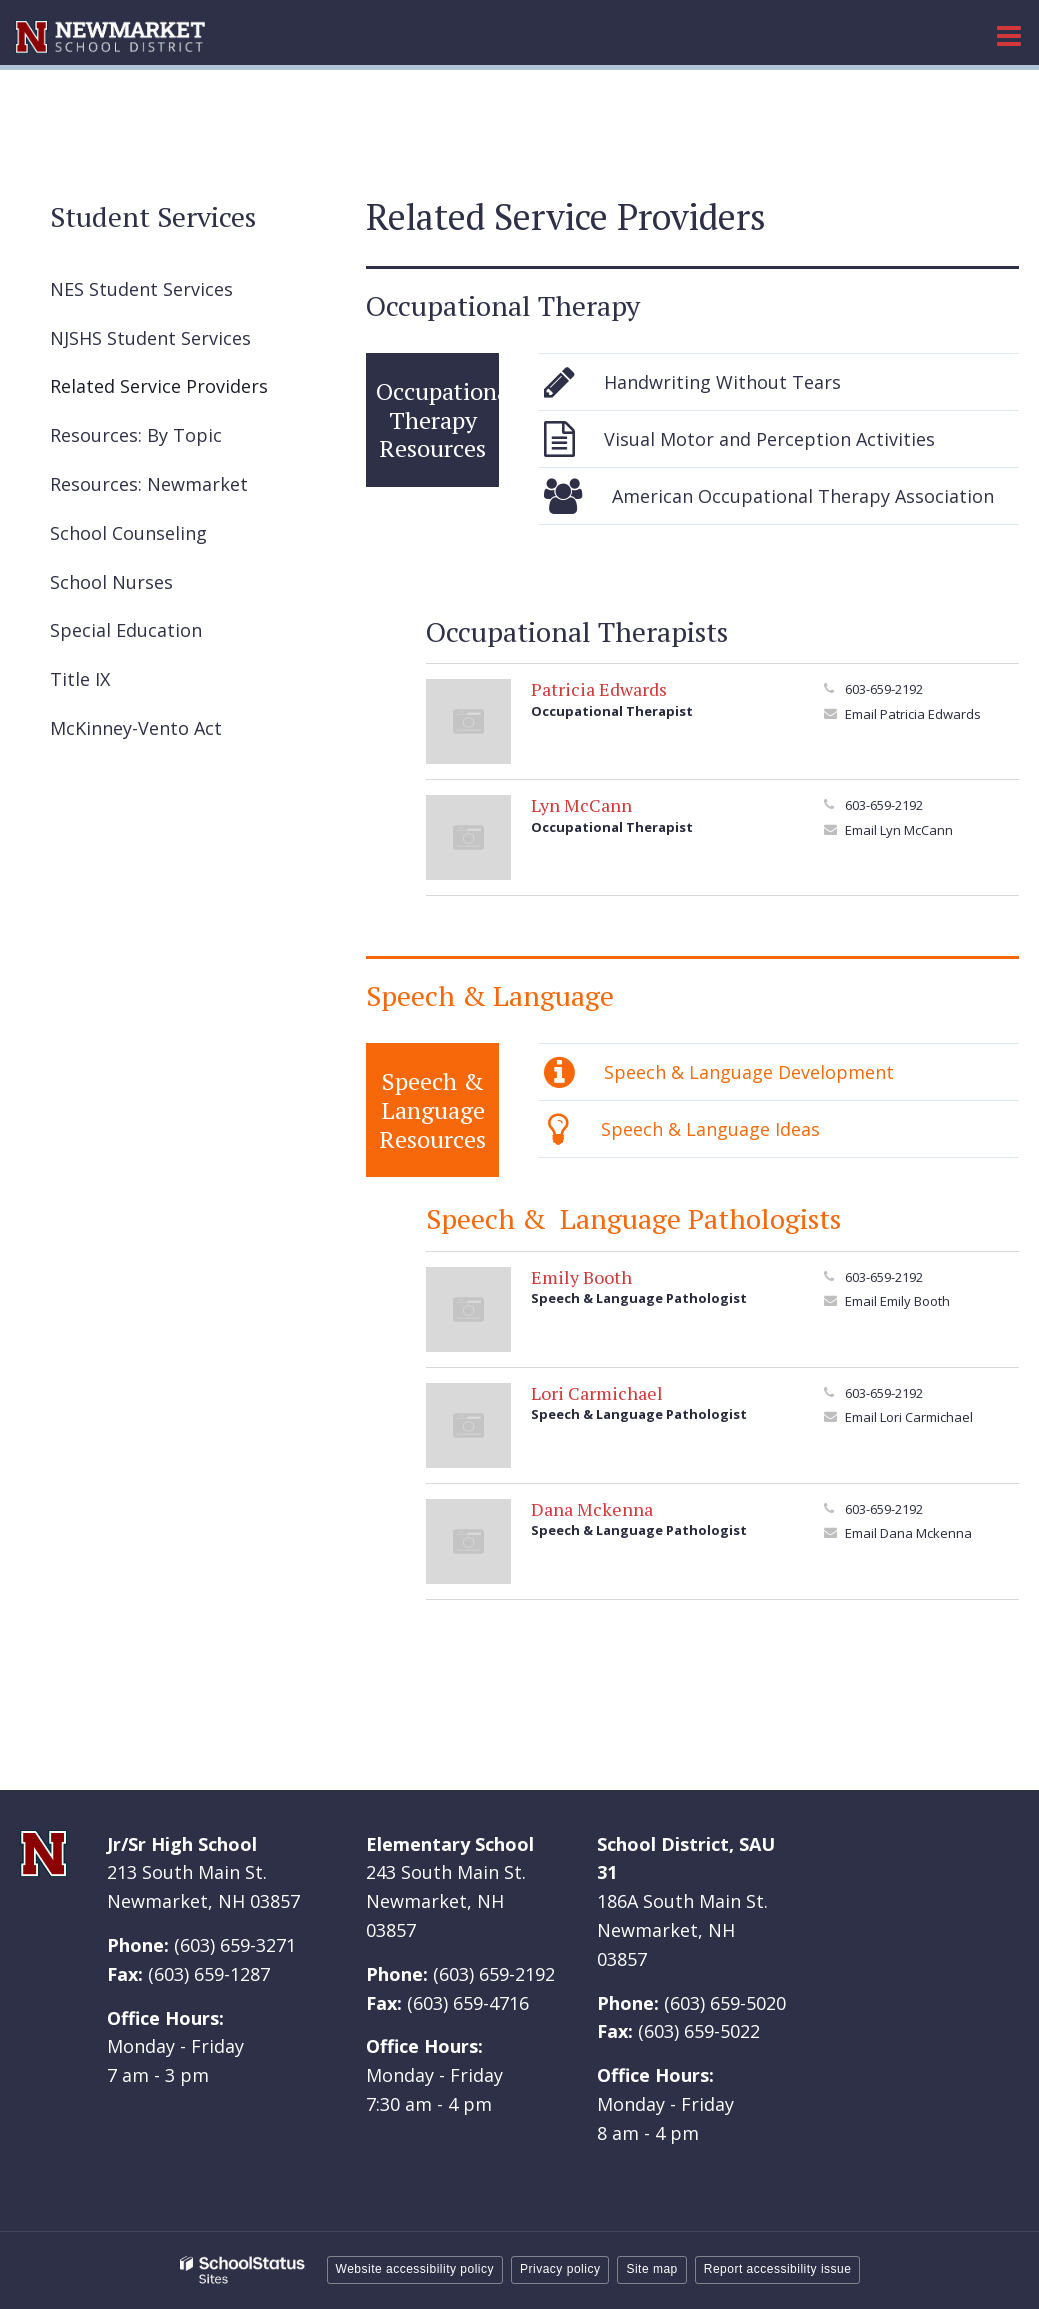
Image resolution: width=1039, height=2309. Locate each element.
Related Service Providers (159, 386)
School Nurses (111, 582)
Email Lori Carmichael (909, 1417)
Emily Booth (581, 1277)
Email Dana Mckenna (908, 1533)
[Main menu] (1009, 35)
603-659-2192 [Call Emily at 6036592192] (884, 1277)
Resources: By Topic (136, 435)
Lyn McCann (581, 805)
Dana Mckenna (592, 1509)
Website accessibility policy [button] (415, 2269)
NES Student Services (176, 294)
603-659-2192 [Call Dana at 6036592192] (884, 1509)
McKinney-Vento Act (136, 728)
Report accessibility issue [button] (778, 2269)
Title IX (80, 679)
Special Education (126, 630)
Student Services (153, 216)
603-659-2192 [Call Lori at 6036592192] (884, 1393)
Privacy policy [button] (560, 2269)
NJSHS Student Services (185, 343)
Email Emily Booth (897, 1301)
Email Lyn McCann (899, 830)
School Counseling (128, 533)
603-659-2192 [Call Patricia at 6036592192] (884, 689)
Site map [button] (651, 2269)
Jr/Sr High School (182, 1844)
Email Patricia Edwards (913, 714)
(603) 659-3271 (235, 1945)
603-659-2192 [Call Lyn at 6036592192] (884, 805)
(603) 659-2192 (494, 1974)
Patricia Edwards (599, 689)
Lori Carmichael (597, 1393)
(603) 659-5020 (725, 2003)
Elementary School (450, 1844)
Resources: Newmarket (149, 484)
